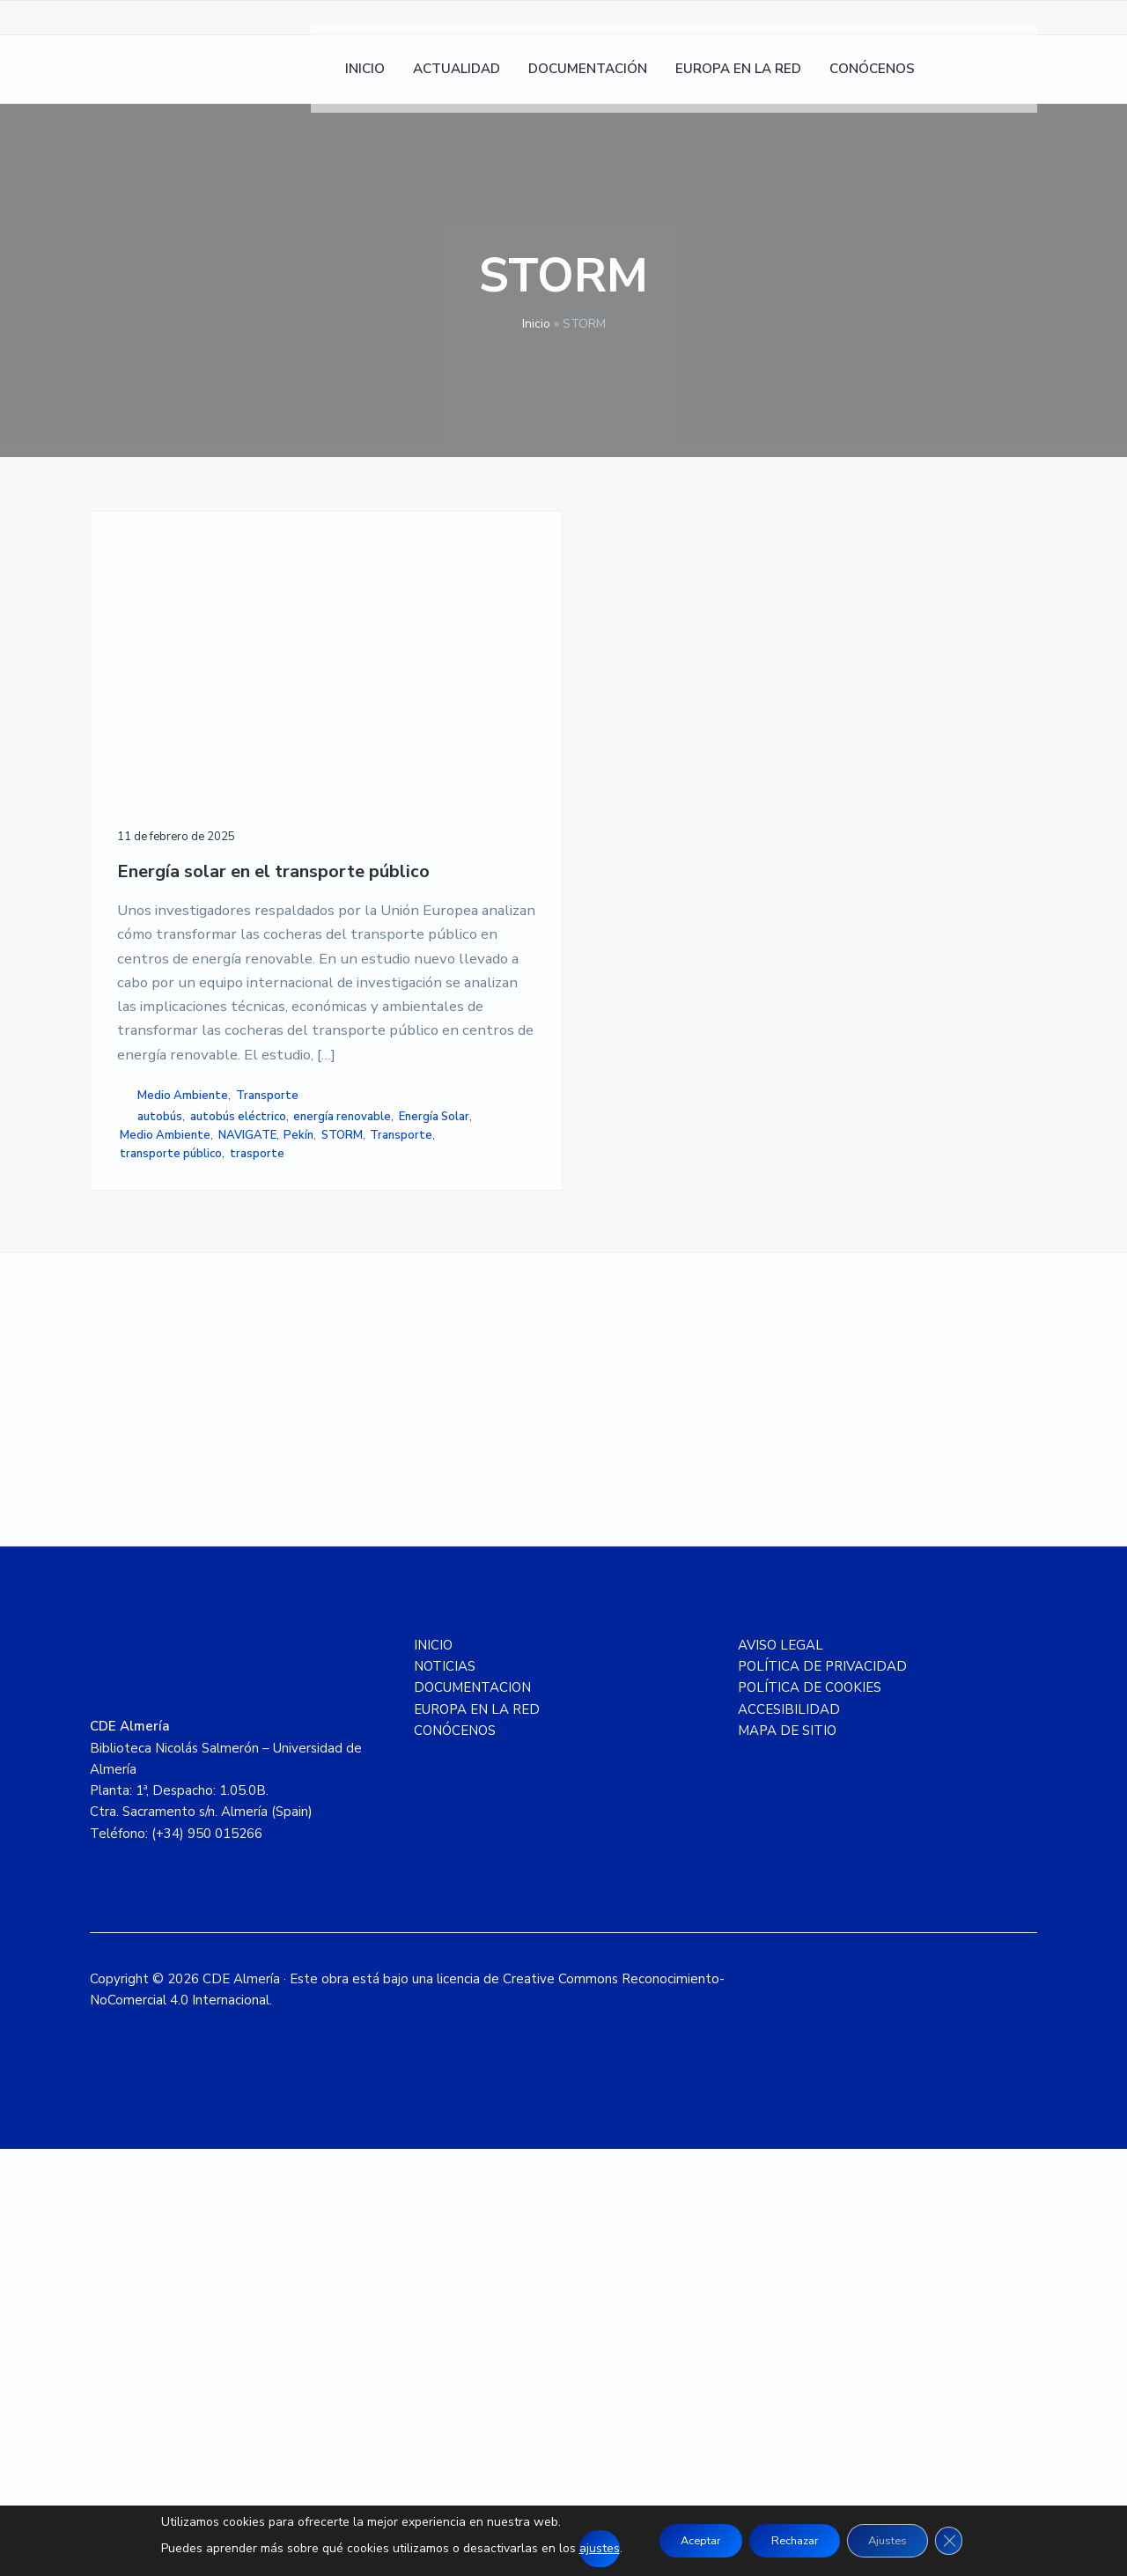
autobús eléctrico (168, 1438)
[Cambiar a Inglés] (1015, 80)
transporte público (171, 1550)
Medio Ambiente (182, 1381)
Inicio (536, 323)
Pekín (201, 1513)
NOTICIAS (444, 2093)
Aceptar (684, 2540)
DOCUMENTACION (472, 2115)
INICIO (433, 2072)
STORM (243, 1513)
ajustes (575, 2548)
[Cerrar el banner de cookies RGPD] (971, 2541)
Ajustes (901, 2540)
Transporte (151, 1399)
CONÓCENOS (455, 2157)
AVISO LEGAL (780, 2072)
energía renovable (168, 1457)
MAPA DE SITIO (787, 2157)
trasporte (147, 1568)
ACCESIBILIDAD (789, 2136)
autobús (159, 1420)
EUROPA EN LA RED (477, 2136)
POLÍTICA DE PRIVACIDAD (822, 2093)
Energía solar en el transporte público (194, 722)
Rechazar (793, 2540)
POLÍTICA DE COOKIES (809, 2115)
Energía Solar (155, 1476)
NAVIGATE (149, 1513)
